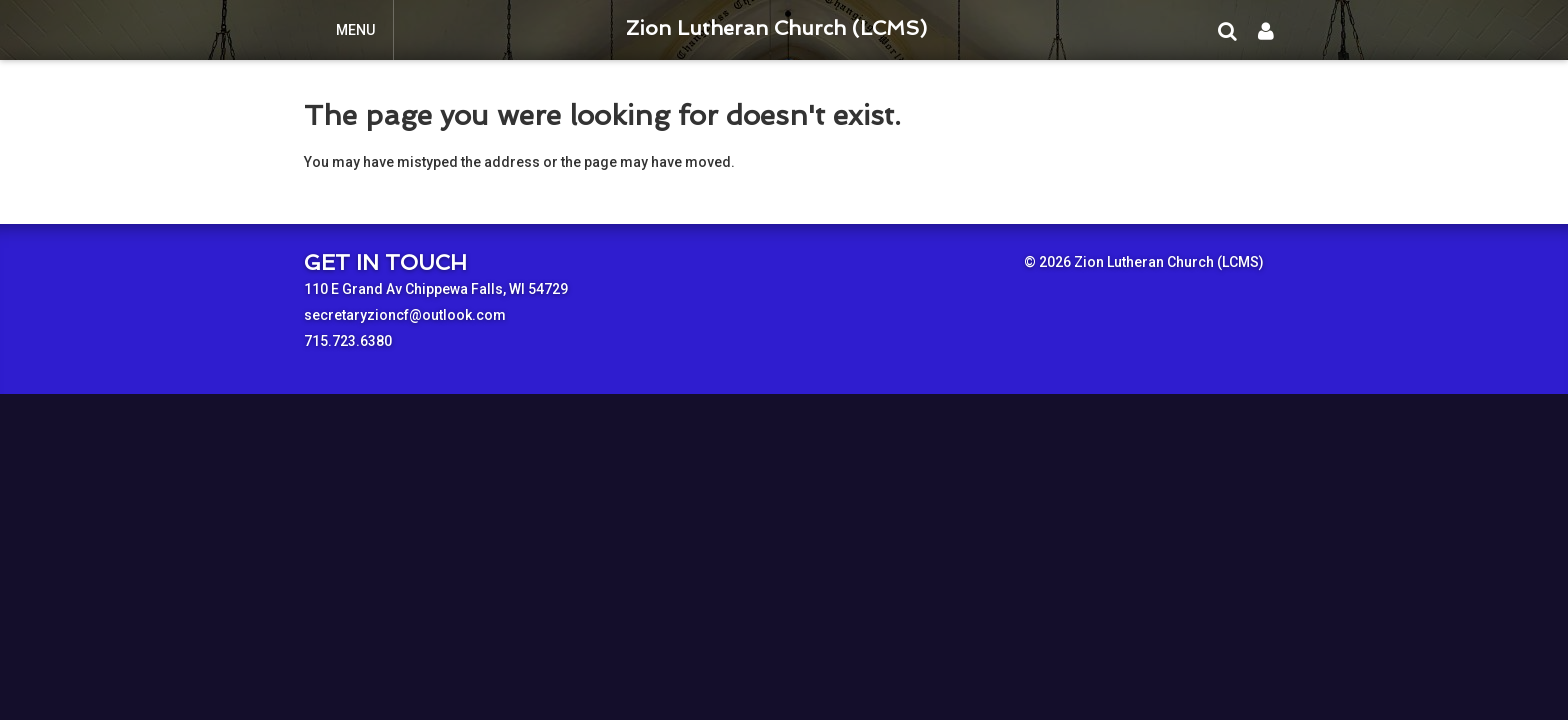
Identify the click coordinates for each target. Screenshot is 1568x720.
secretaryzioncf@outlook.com (405, 315)
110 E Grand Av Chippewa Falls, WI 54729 (436, 289)
